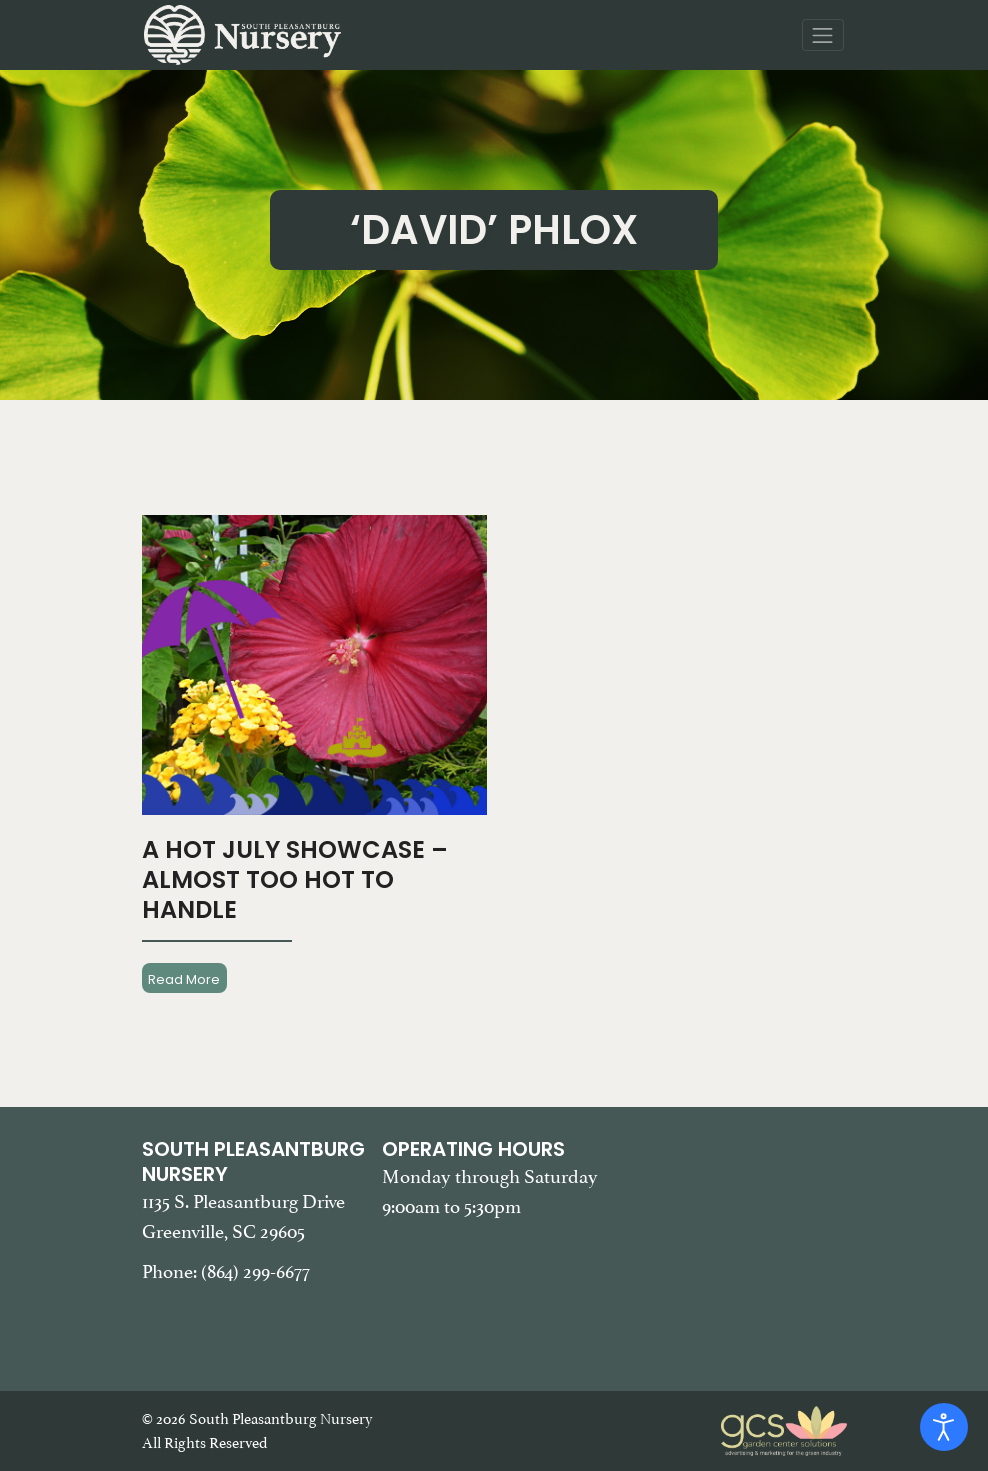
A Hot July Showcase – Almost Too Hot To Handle (295, 879)
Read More (184, 978)
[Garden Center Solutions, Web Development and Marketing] (784, 1429)
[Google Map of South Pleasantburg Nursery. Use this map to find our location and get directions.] (734, 1237)
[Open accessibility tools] (944, 1427)
